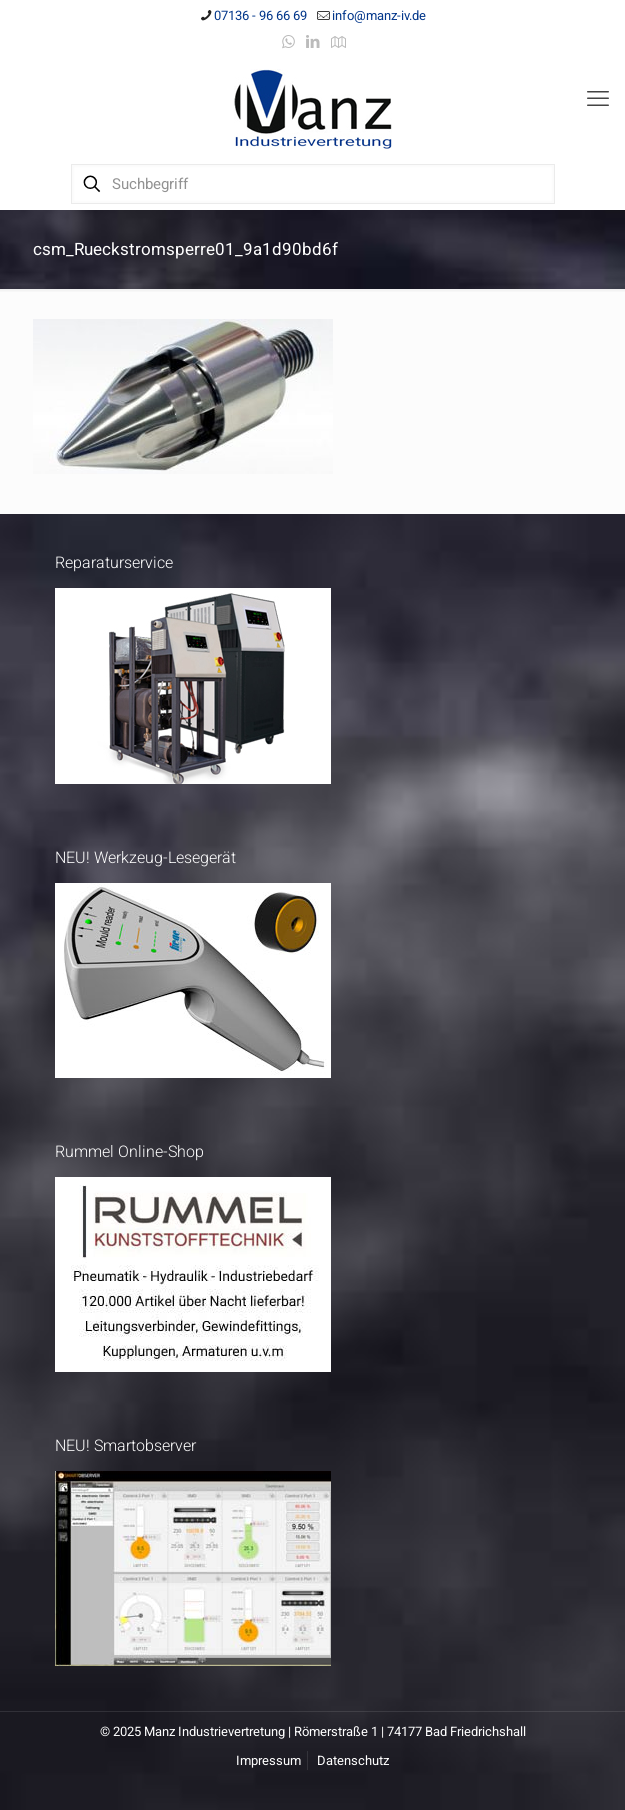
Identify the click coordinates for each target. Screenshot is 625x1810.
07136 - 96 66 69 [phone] (260, 15)
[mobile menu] (598, 99)
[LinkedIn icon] (313, 42)
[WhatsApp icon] (288, 42)
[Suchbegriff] (313, 184)
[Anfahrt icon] (338, 42)
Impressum (268, 1760)
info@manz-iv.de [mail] (379, 15)
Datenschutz (353, 1760)
